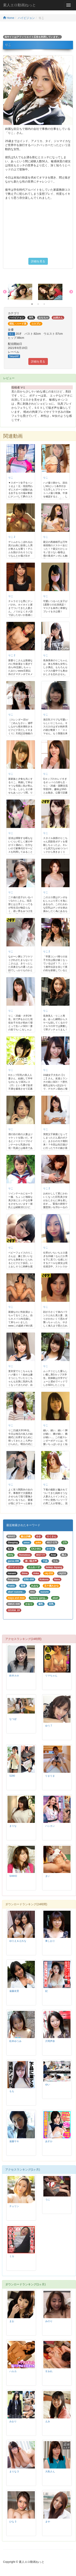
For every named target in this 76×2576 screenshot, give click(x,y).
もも (11, 2091)
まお (11, 2321)
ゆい (47, 2084)
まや (47, 2521)
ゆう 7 (48, 1725)
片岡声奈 (50, 2041)
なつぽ (13, 1719)
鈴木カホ (14, 1675)
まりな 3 (14, 2471)
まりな (13, 1825)
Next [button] (71, 292)
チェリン (14, 2206)
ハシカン (50, 1825)
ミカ (11, 2256)
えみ (47, 2421)
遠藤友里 (14, 1991)
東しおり (50, 1941)
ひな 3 (12, 2521)
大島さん (50, 2471)
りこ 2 (11, 536)
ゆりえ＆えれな (17, 1941)
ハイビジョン (26, 17)
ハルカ (13, 2371)
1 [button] (32, 304)
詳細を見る (38, 261)
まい (47, 1876)
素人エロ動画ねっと (19, 5)
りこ (10, 477)
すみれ (48, 2371)
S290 (12, 1775)
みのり (48, 2321)
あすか (48, 2141)
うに (47, 2199)
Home (8, 17)
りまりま (50, 1775)
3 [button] (44, 304)
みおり (13, 2421)
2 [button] (38, 304)
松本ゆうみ (15, 2041)
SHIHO (13, 1876)
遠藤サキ (14, 2141)
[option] (23, 292)
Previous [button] (5, 292)
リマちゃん (51, 1675)
